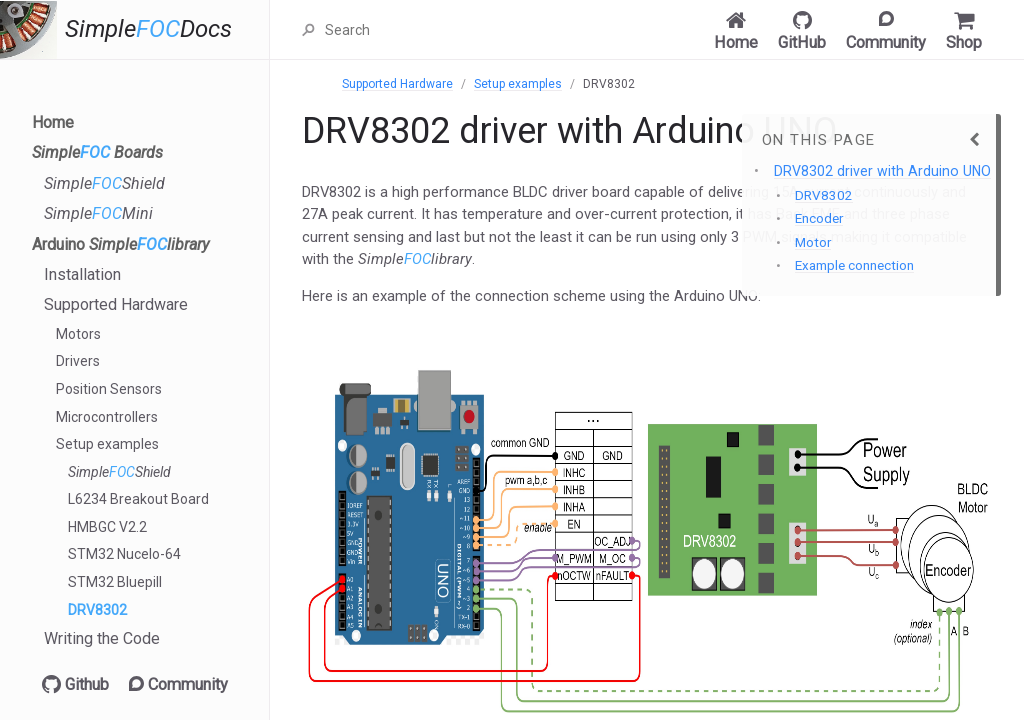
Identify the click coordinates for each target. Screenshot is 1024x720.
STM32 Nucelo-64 (124, 554)
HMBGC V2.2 (107, 527)
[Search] (422, 30)
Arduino (120, 244)
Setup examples (107, 444)
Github (75, 684)
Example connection (854, 265)
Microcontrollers (107, 417)
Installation (82, 274)
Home (53, 122)
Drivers (78, 361)
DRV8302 (97, 610)
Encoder (819, 218)
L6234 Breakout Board (138, 499)
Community (178, 684)
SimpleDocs (148, 29)
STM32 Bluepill (115, 582)
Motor (813, 242)
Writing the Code (102, 638)
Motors (78, 334)
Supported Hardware (116, 304)
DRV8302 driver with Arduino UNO (882, 171)
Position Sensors (109, 389)
